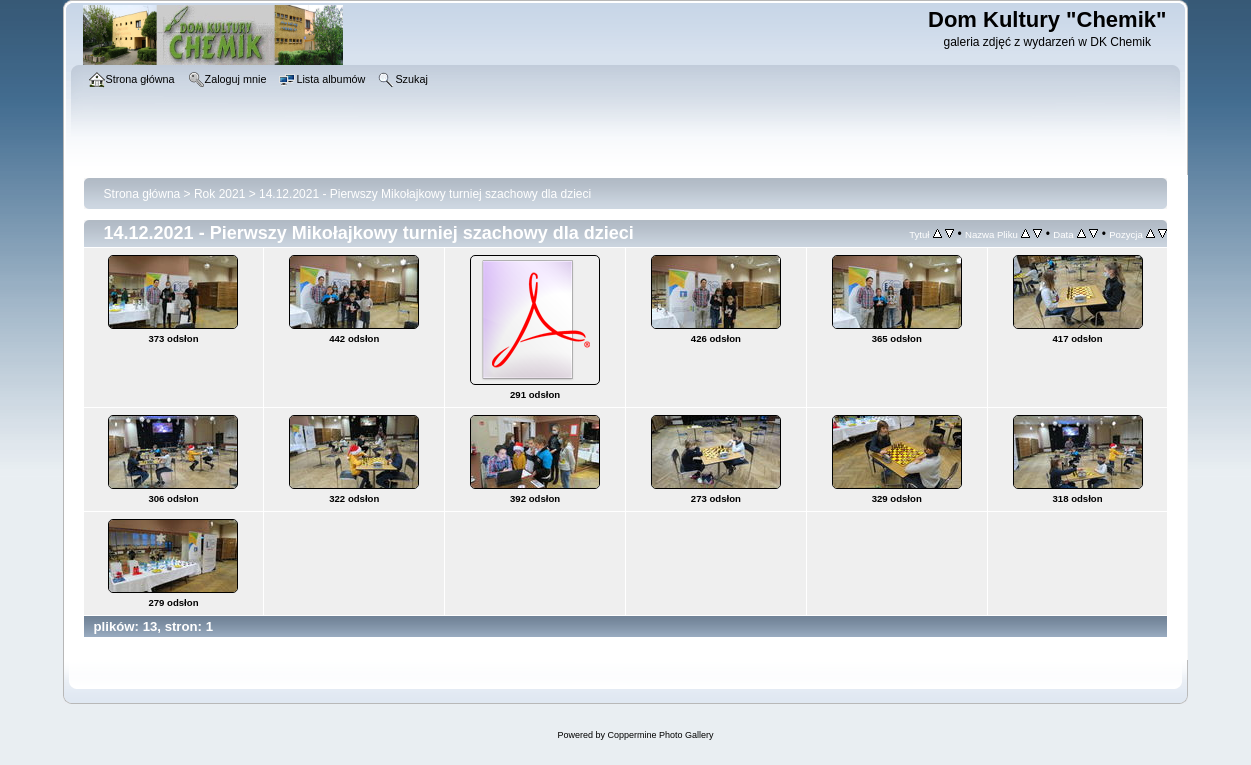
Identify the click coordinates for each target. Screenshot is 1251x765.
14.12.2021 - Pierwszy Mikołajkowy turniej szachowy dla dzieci (425, 194)
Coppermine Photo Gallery (660, 735)
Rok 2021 (219, 194)
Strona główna (142, 194)
